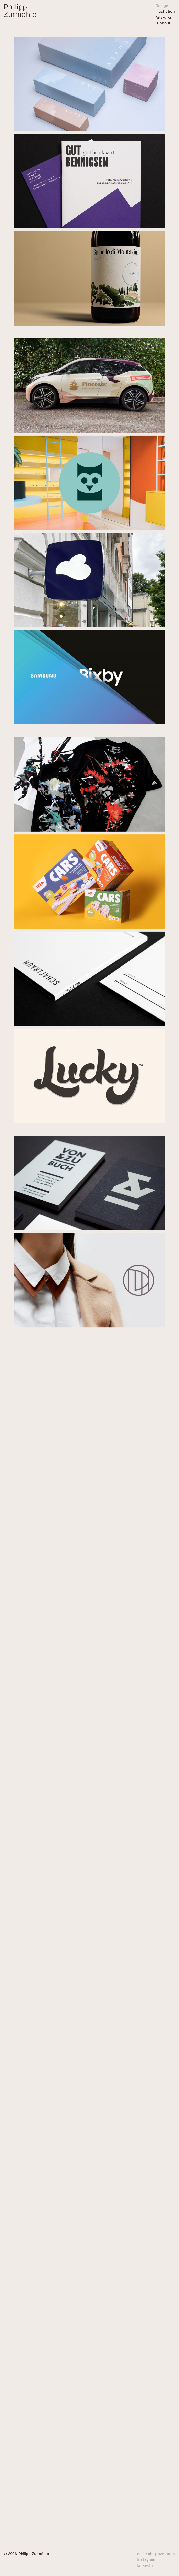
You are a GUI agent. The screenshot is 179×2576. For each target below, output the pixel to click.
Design (162, 5)
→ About (163, 23)
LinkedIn (145, 2565)
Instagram (146, 2559)
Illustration (165, 11)
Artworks (164, 17)
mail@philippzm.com (156, 2553)
